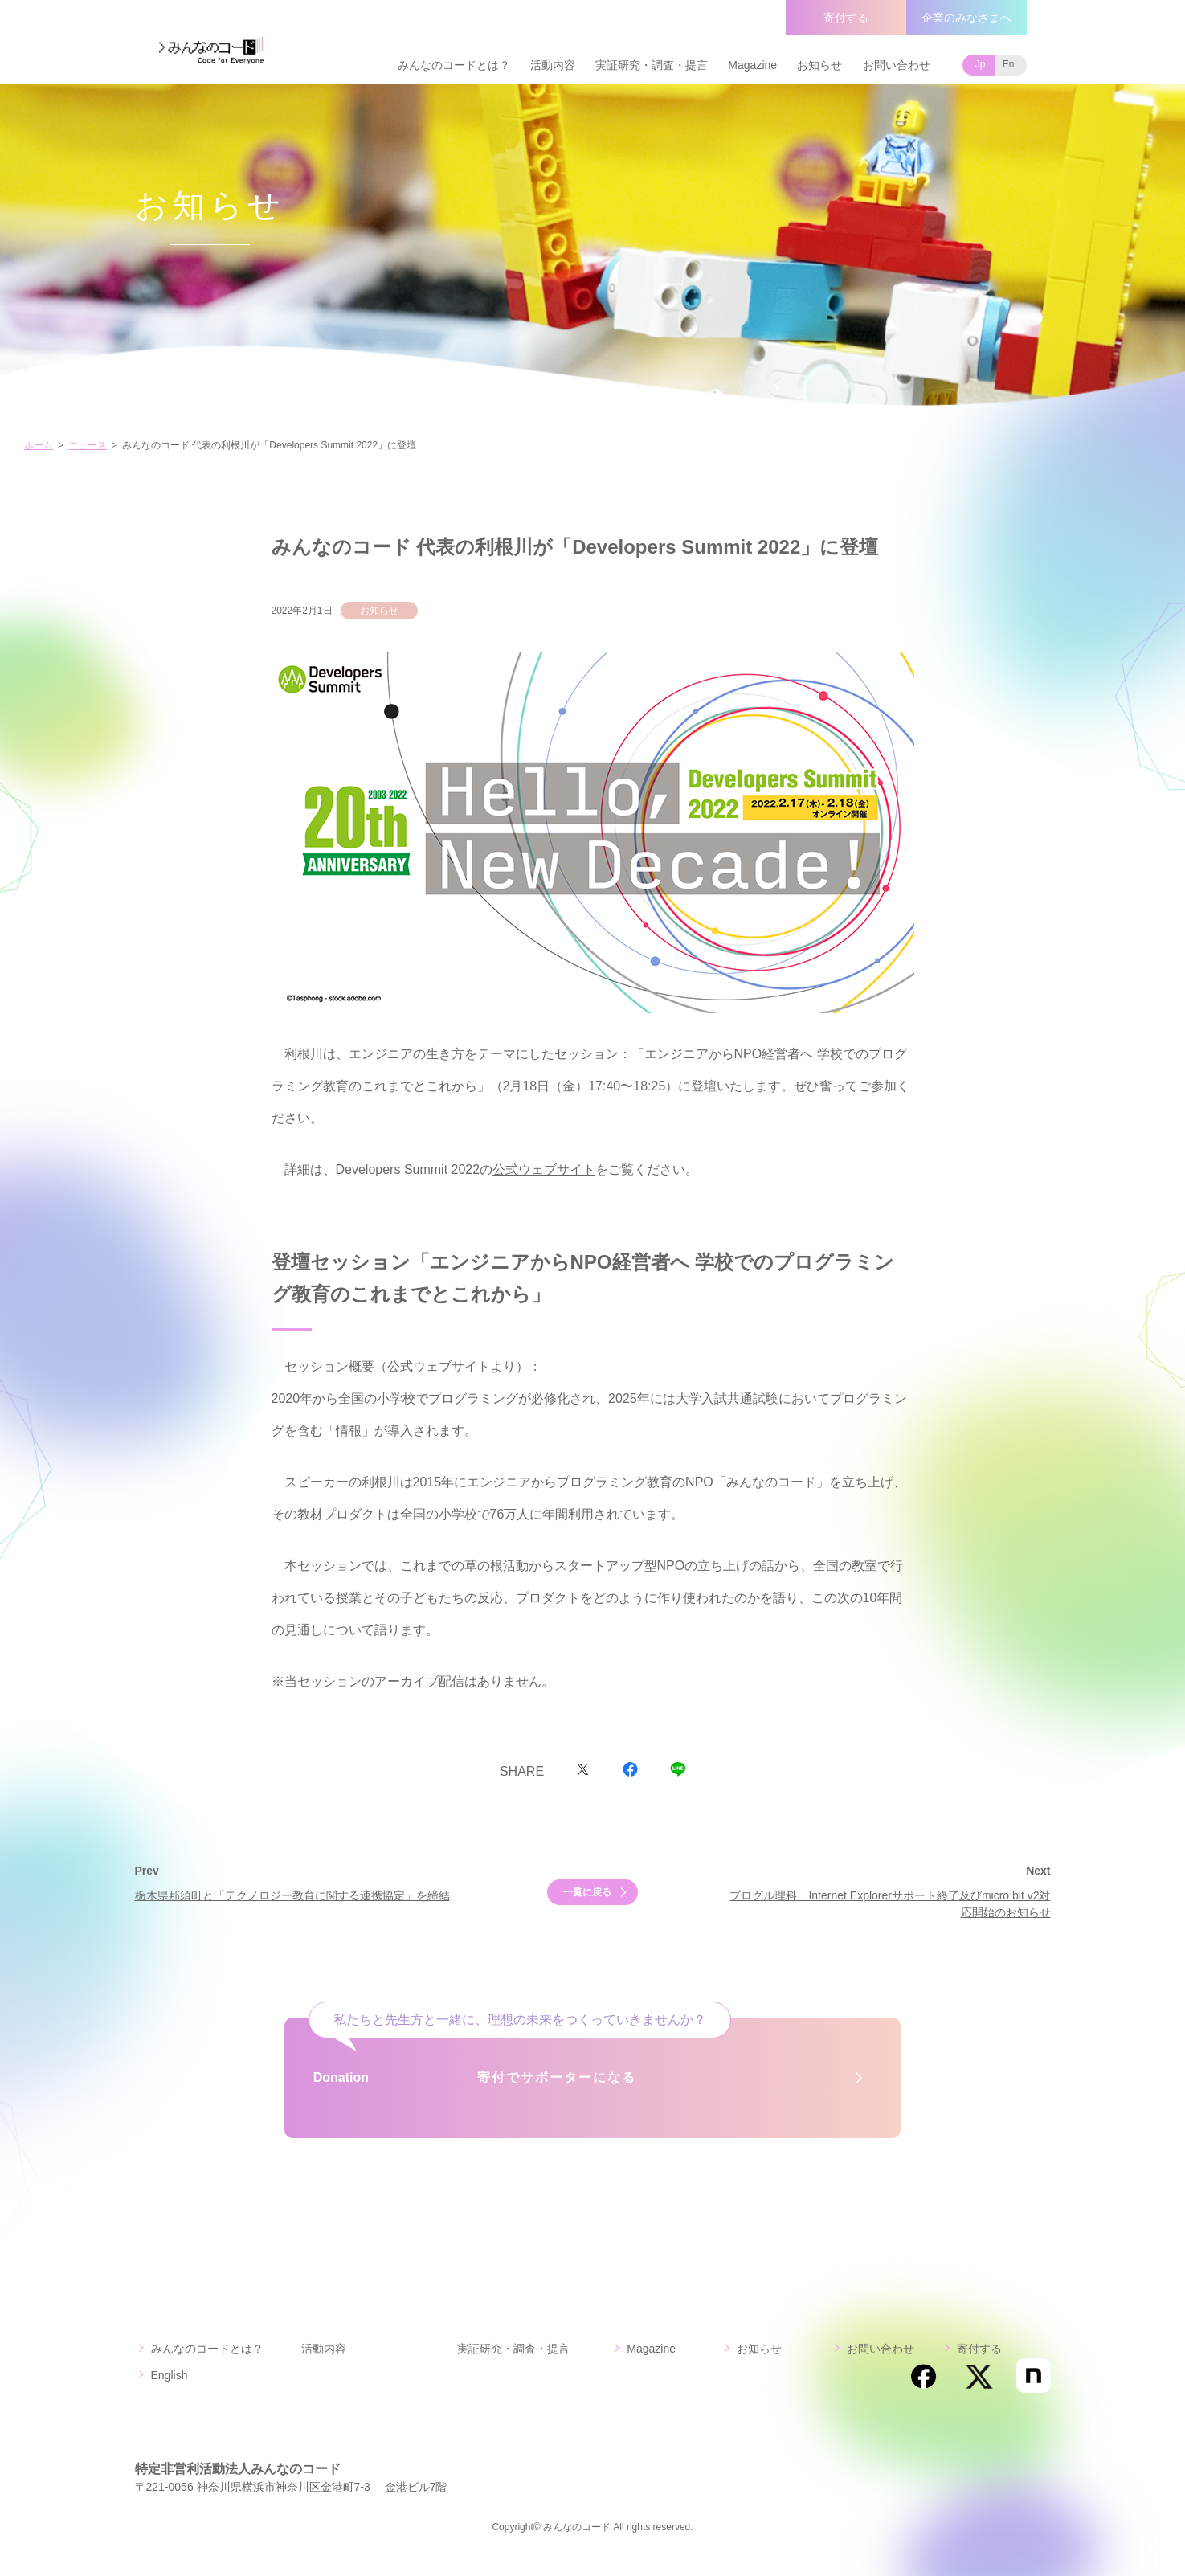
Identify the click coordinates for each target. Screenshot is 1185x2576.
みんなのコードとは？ (454, 65)
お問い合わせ (896, 65)
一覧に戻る (587, 1892)
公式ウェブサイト (543, 1169)
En (1009, 64)
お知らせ (819, 65)
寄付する (845, 17)
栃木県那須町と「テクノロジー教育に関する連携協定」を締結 (292, 1895)
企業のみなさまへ (966, 17)
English (169, 2375)
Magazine (752, 65)
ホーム (38, 445)
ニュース (87, 445)
